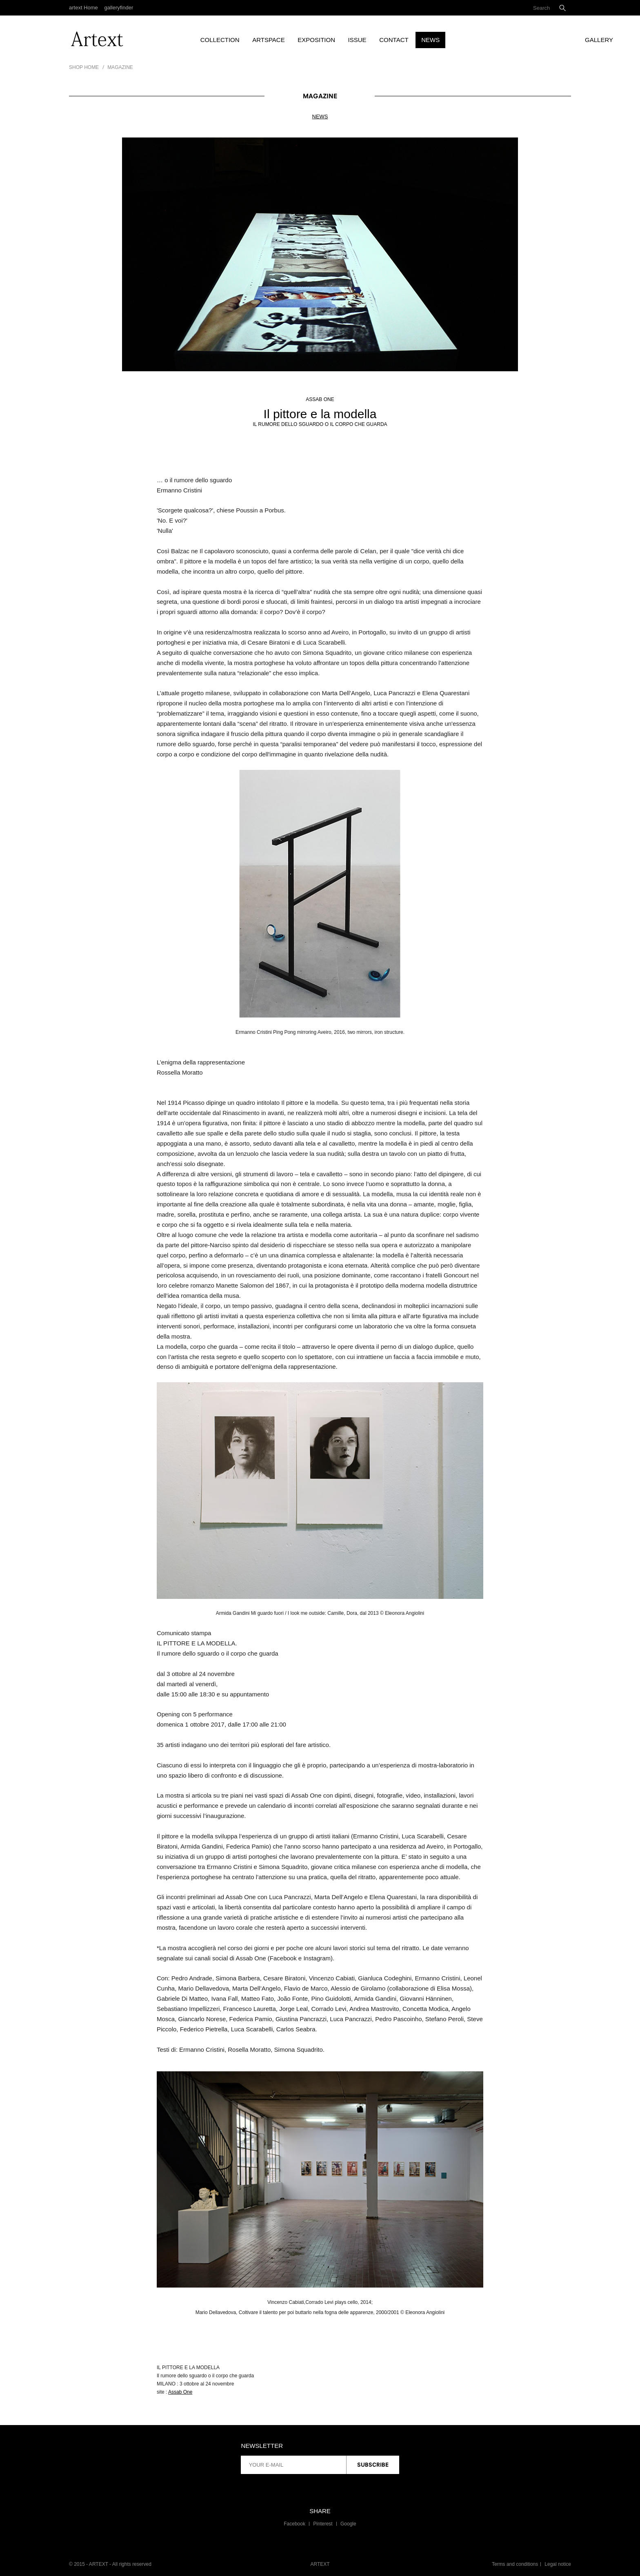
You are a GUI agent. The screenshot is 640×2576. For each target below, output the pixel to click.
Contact (393, 39)
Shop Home (84, 67)
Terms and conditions (515, 2564)
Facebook (294, 2524)
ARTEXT (319, 2564)
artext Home (83, 7)
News (430, 39)
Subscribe (373, 2464)
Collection (220, 39)
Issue (357, 39)
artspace (268, 39)
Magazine (120, 67)
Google (348, 2524)
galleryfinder (118, 7)
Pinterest (322, 2524)
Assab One (180, 2392)
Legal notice (557, 2564)
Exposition (316, 39)
